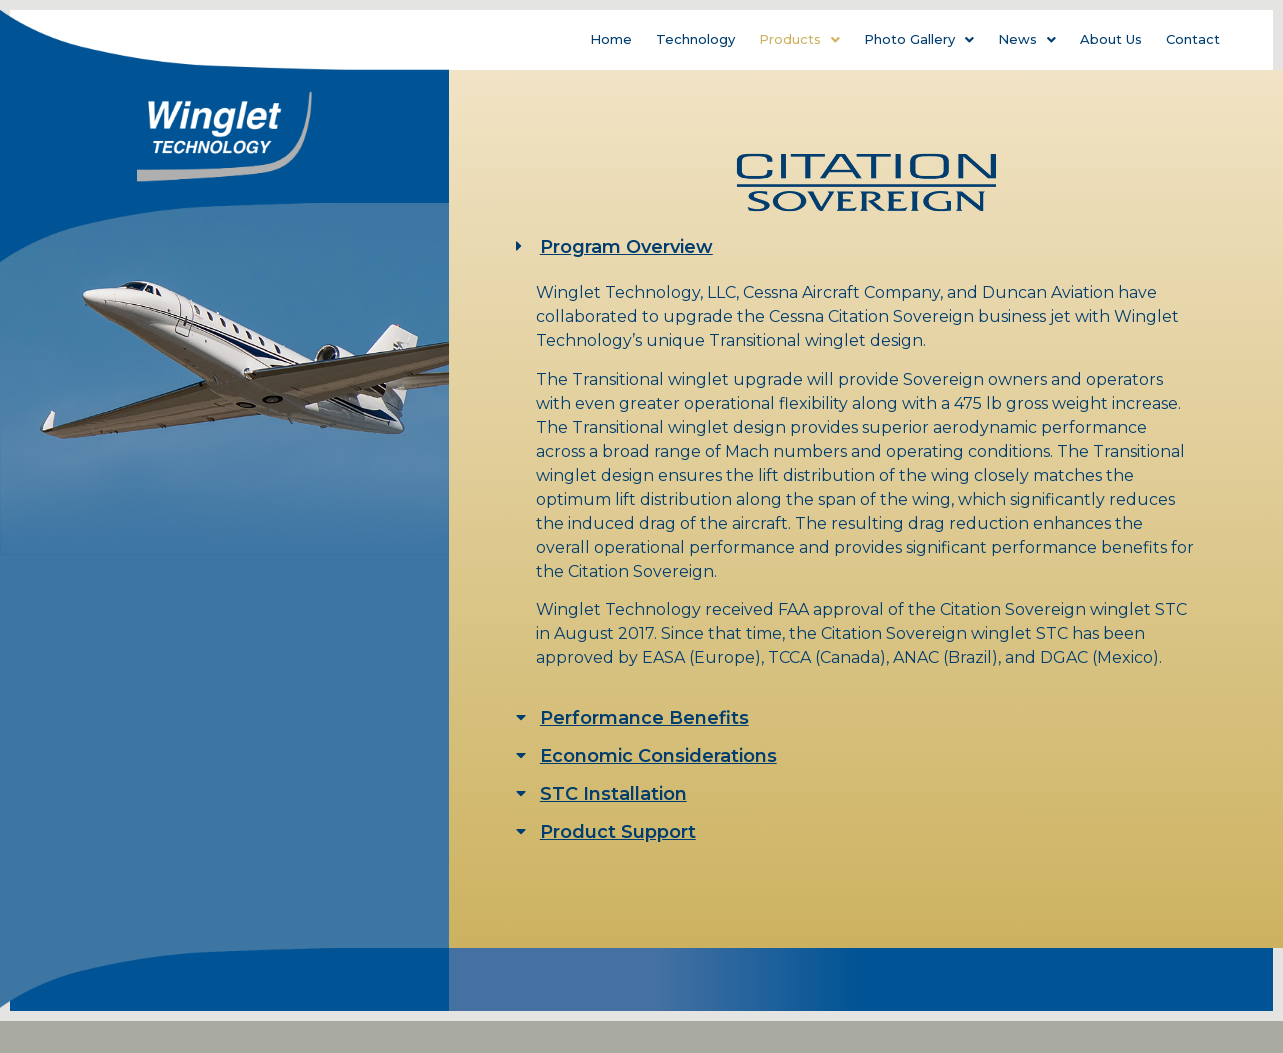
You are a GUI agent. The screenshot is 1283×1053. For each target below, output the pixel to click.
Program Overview (626, 247)
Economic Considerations (658, 756)
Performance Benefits (644, 718)
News (1027, 39)
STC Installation (613, 794)
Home (611, 39)
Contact (1193, 39)
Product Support (618, 832)
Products (799, 39)
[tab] (866, 247)
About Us (1111, 39)
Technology (695, 39)
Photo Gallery (919, 39)
